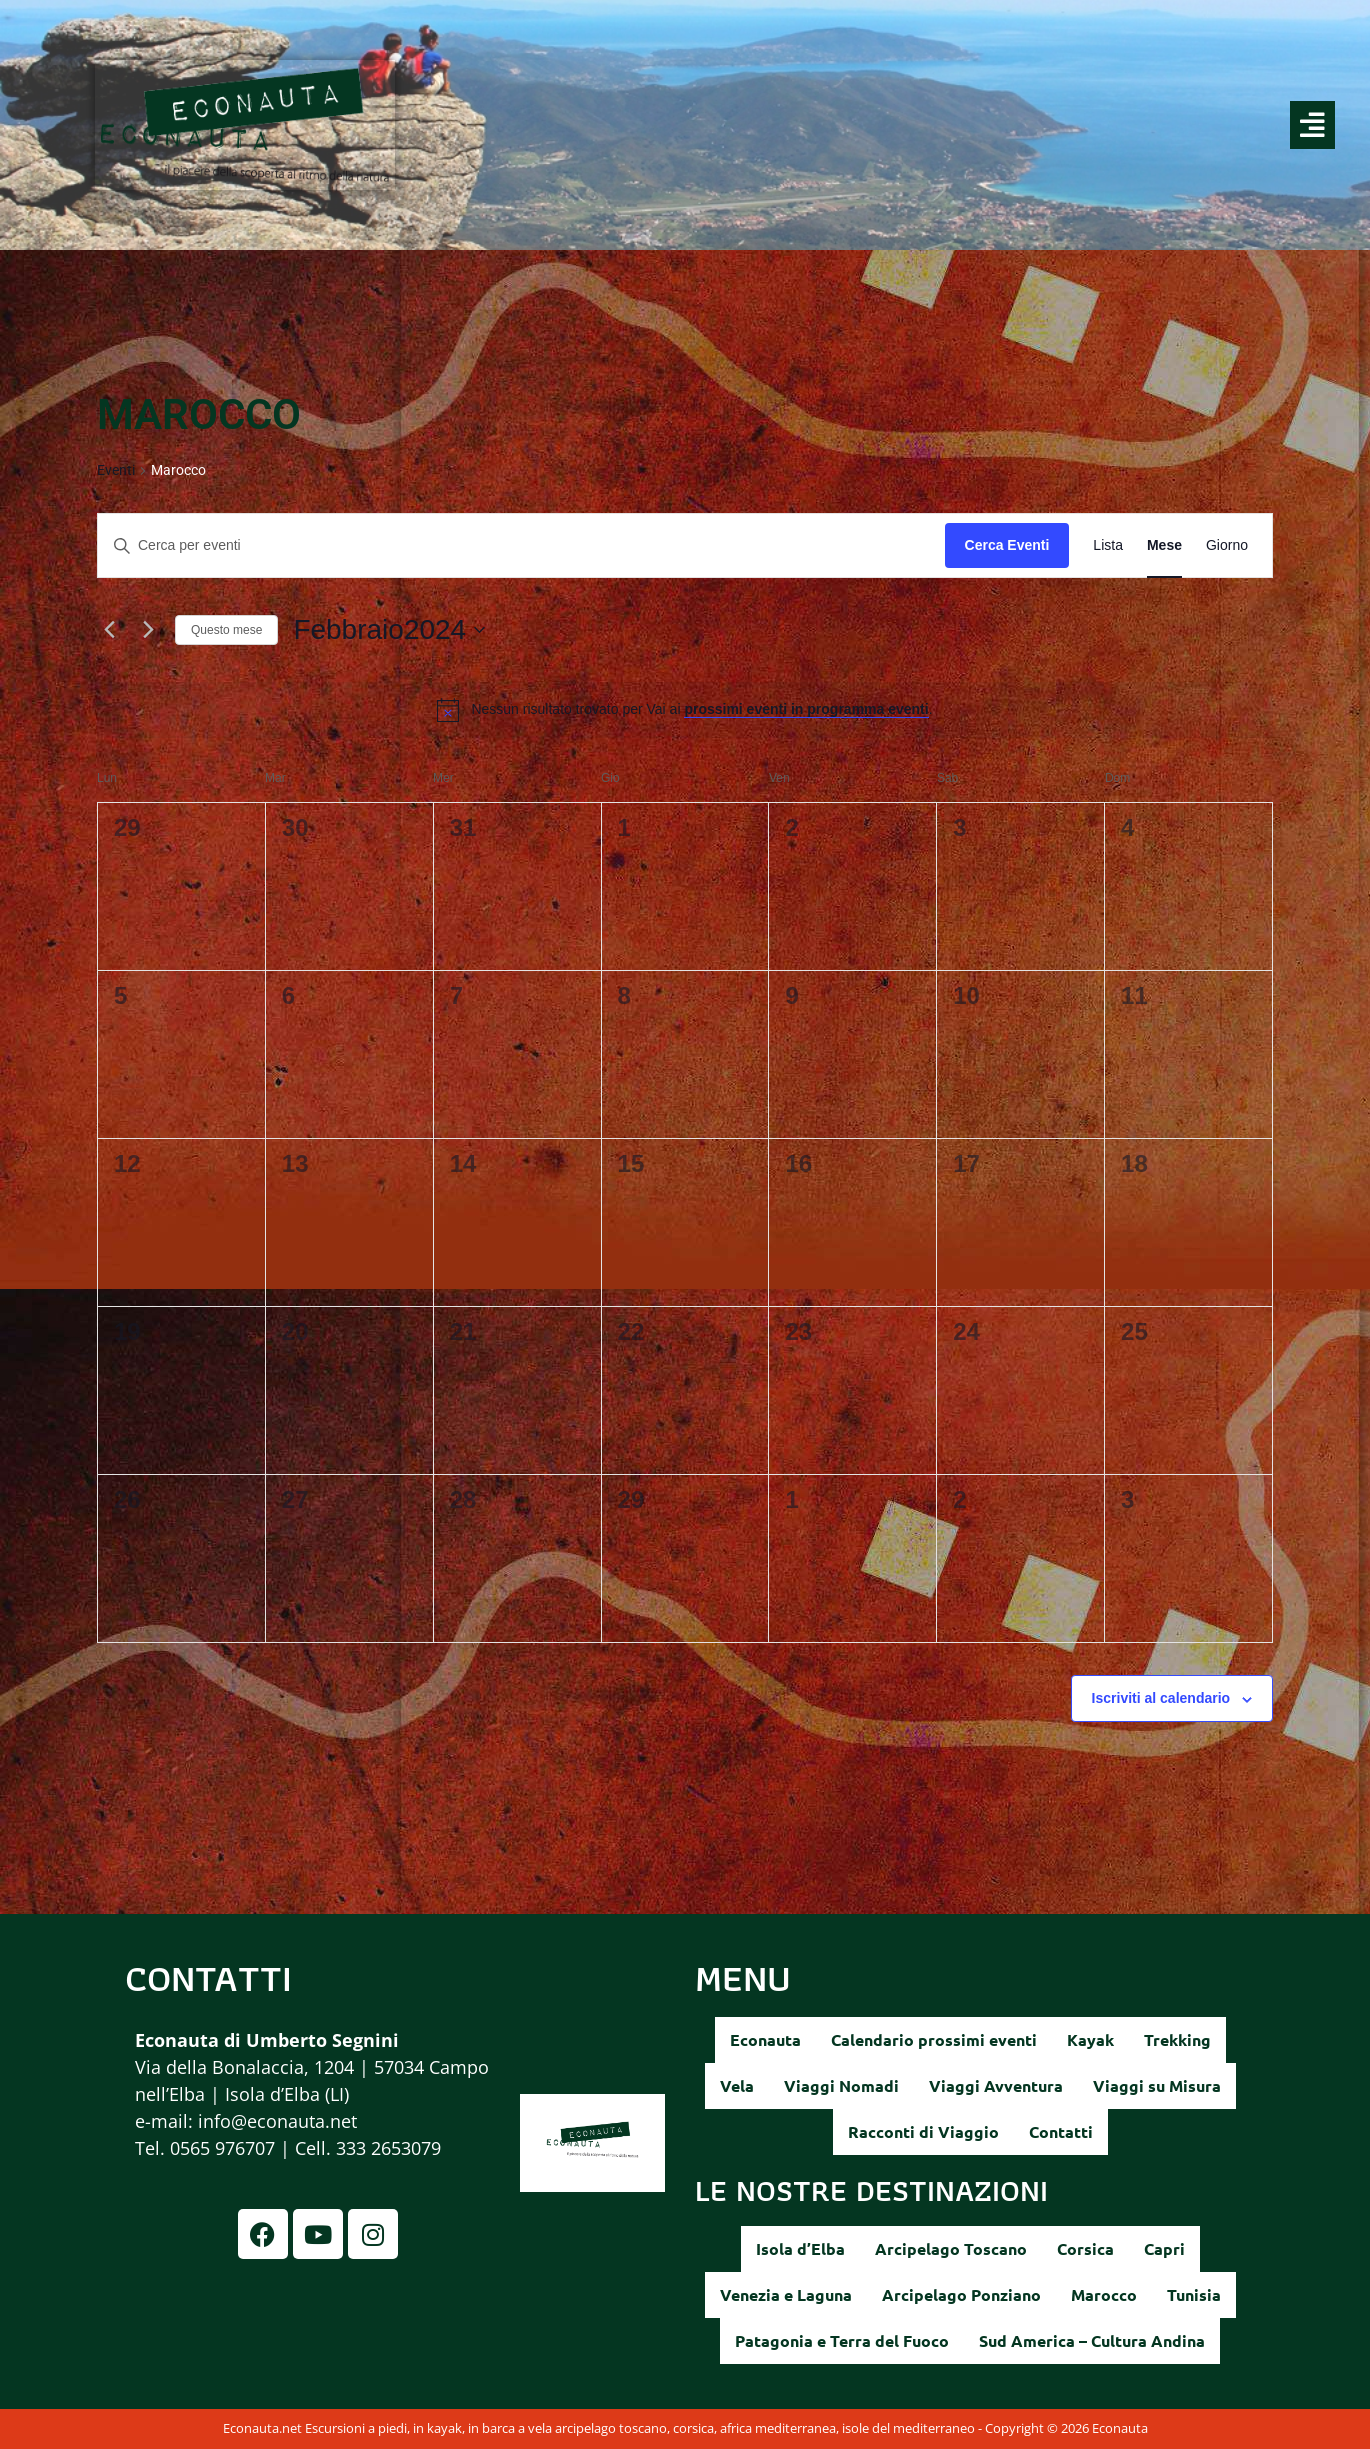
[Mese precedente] (109, 630)
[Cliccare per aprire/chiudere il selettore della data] (389, 630)
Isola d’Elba (800, 2248)
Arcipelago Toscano (951, 2248)
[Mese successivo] (148, 630)
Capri (1164, 2248)
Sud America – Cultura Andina (1092, 2340)
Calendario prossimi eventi (934, 2039)
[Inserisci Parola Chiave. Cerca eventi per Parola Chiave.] (521, 545)
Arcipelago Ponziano (961, 2294)
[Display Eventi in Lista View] (1108, 545)
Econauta (765, 2039)
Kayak (1090, 2039)
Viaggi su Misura (1157, 2085)
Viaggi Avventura (996, 2085)
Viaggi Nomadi (841, 2085)
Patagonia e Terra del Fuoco (842, 2340)
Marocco (1104, 2294)
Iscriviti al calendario (1161, 1698)
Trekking (1177, 2039)
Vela (737, 2085)
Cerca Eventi (1007, 545)
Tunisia (1194, 2294)
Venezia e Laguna (786, 2294)
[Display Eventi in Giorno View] (1227, 545)
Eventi (116, 470)
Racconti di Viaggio (923, 2131)
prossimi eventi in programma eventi (806, 709)
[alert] (701, 709)
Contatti (1061, 2131)
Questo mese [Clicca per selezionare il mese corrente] (226, 630)
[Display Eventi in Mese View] (1164, 545)
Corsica (1085, 2248)
